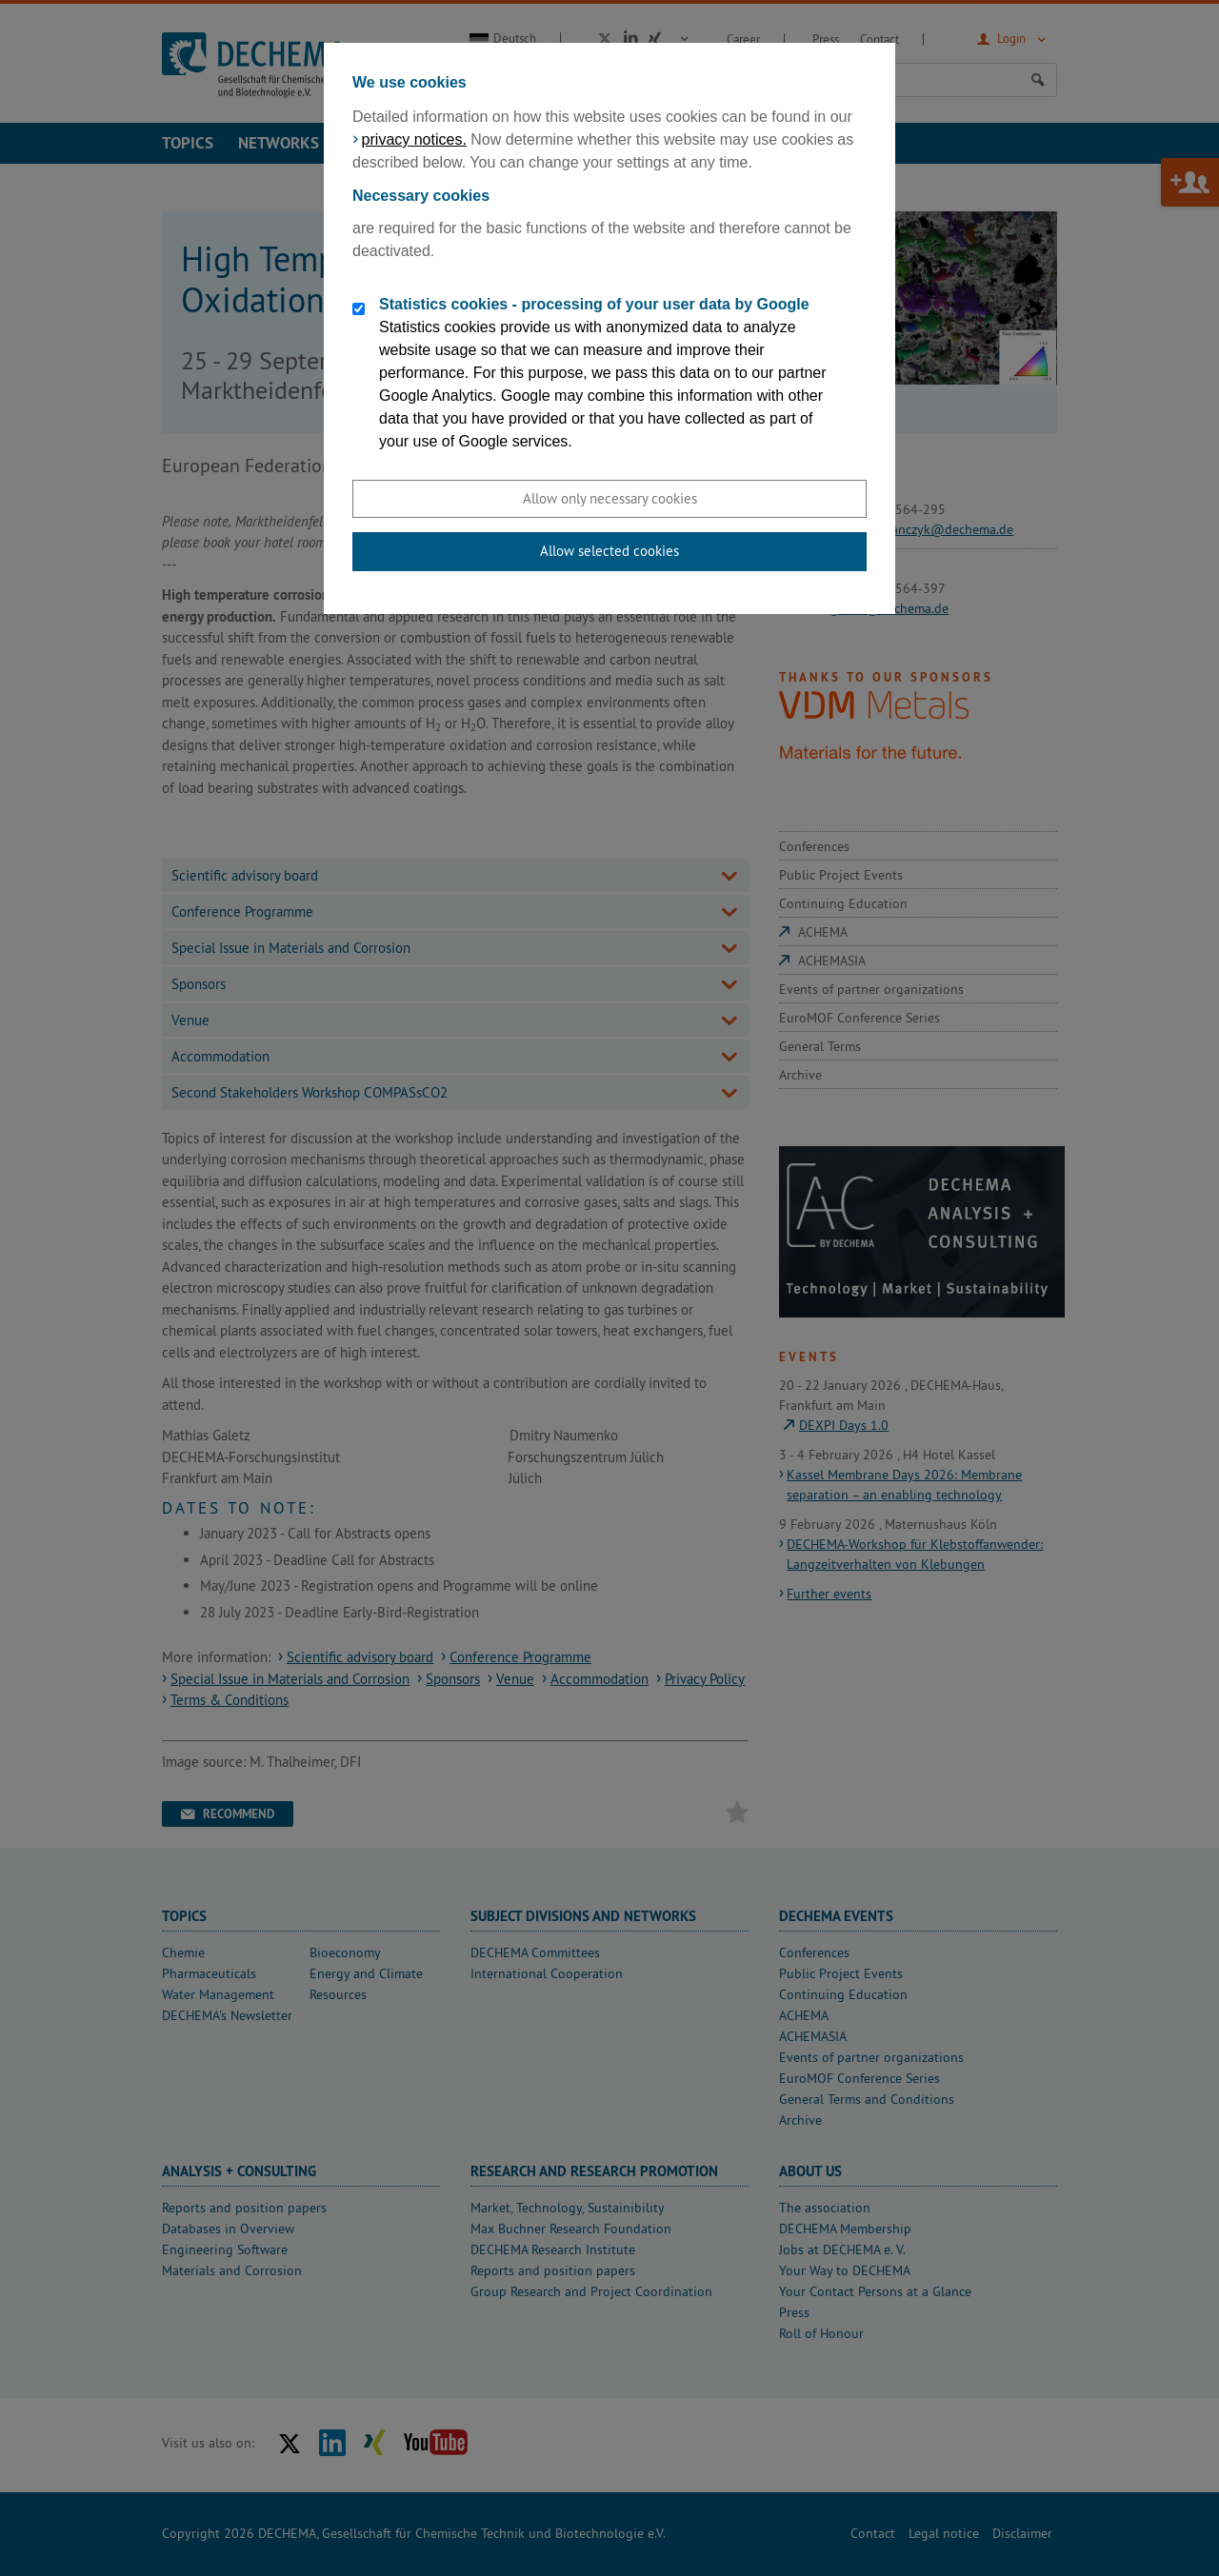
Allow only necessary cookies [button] (610, 498)
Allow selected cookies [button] (609, 551)
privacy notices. (414, 139)
